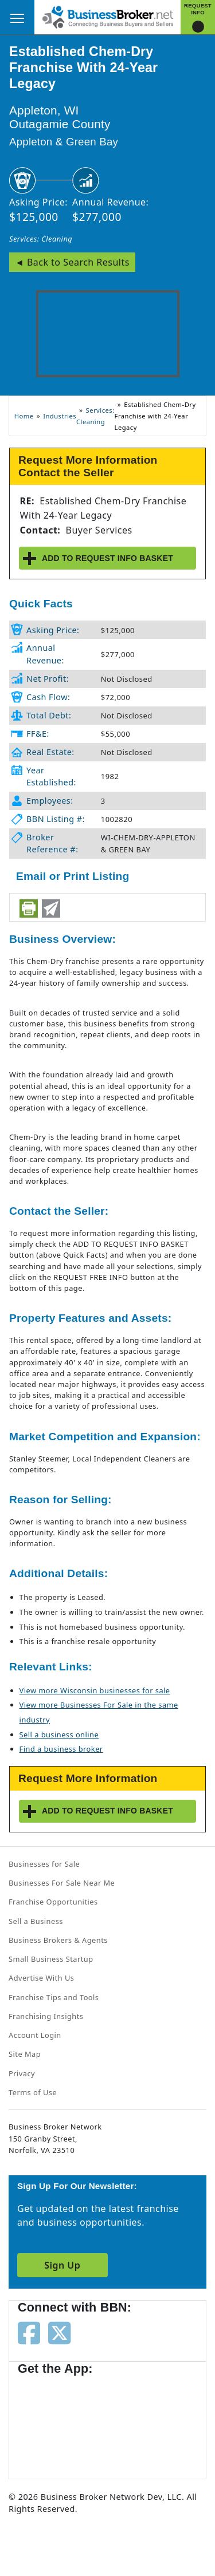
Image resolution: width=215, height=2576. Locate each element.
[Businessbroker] (108, 16)
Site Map (25, 2054)
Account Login (35, 2035)
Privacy (22, 2073)
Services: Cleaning (40, 239)
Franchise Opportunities (53, 1902)
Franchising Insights (46, 2016)
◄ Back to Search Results (72, 262)
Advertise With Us (41, 1978)
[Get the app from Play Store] (149, 2421)
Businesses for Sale (44, 1864)
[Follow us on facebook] (29, 2332)
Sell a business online (59, 1734)
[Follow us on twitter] (59, 2332)
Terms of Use (33, 2092)
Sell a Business (36, 1921)
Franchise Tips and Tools (54, 1997)
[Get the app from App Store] (59, 2421)
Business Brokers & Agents (58, 1940)
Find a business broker (61, 1749)
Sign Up (62, 2265)
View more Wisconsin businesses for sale (94, 1690)
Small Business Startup (51, 1959)
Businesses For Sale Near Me (62, 1883)
